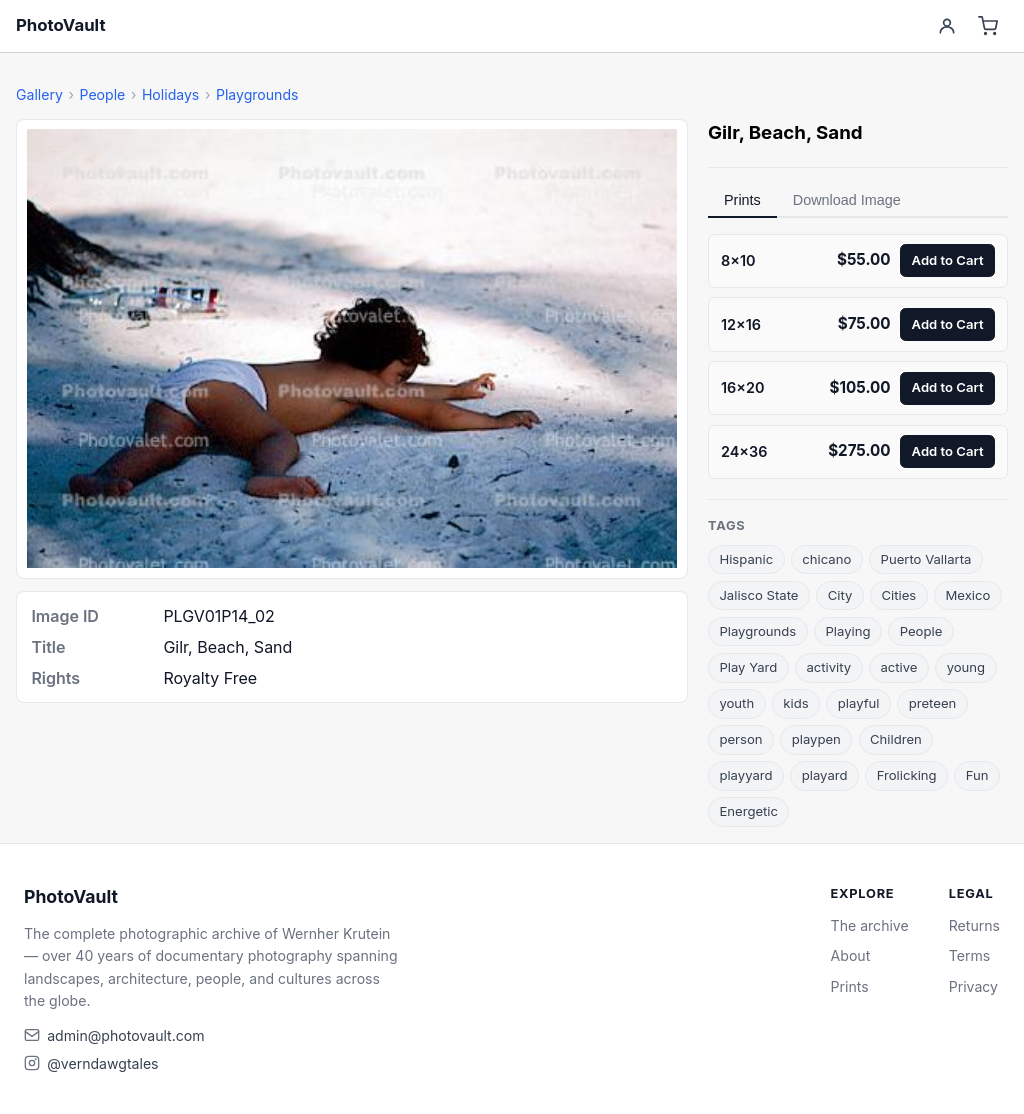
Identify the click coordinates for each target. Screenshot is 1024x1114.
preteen (933, 703)
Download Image (847, 200)
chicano (826, 559)
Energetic (748, 811)
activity (828, 667)
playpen (816, 739)
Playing (847, 631)
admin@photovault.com (125, 1035)
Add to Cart (948, 260)
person (740, 739)
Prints (742, 200)
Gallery (39, 94)
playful (859, 703)
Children (896, 739)
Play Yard (748, 667)
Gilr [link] (723, 132)
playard (825, 775)
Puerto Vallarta (926, 559)
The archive (870, 925)
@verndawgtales (102, 1063)
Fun (977, 775)
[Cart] (988, 26)
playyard (745, 775)
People (102, 94)
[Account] (946, 26)
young (966, 667)
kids (795, 703)
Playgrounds (257, 94)
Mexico (967, 595)
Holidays (170, 94)
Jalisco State (758, 595)
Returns (974, 925)
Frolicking (907, 775)
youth (736, 703)
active (898, 667)
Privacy (973, 986)
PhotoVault (61, 25)
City (840, 595)
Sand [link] (839, 132)
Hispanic (746, 559)
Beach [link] (777, 132)
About (851, 955)
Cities (899, 595)
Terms (969, 955)
